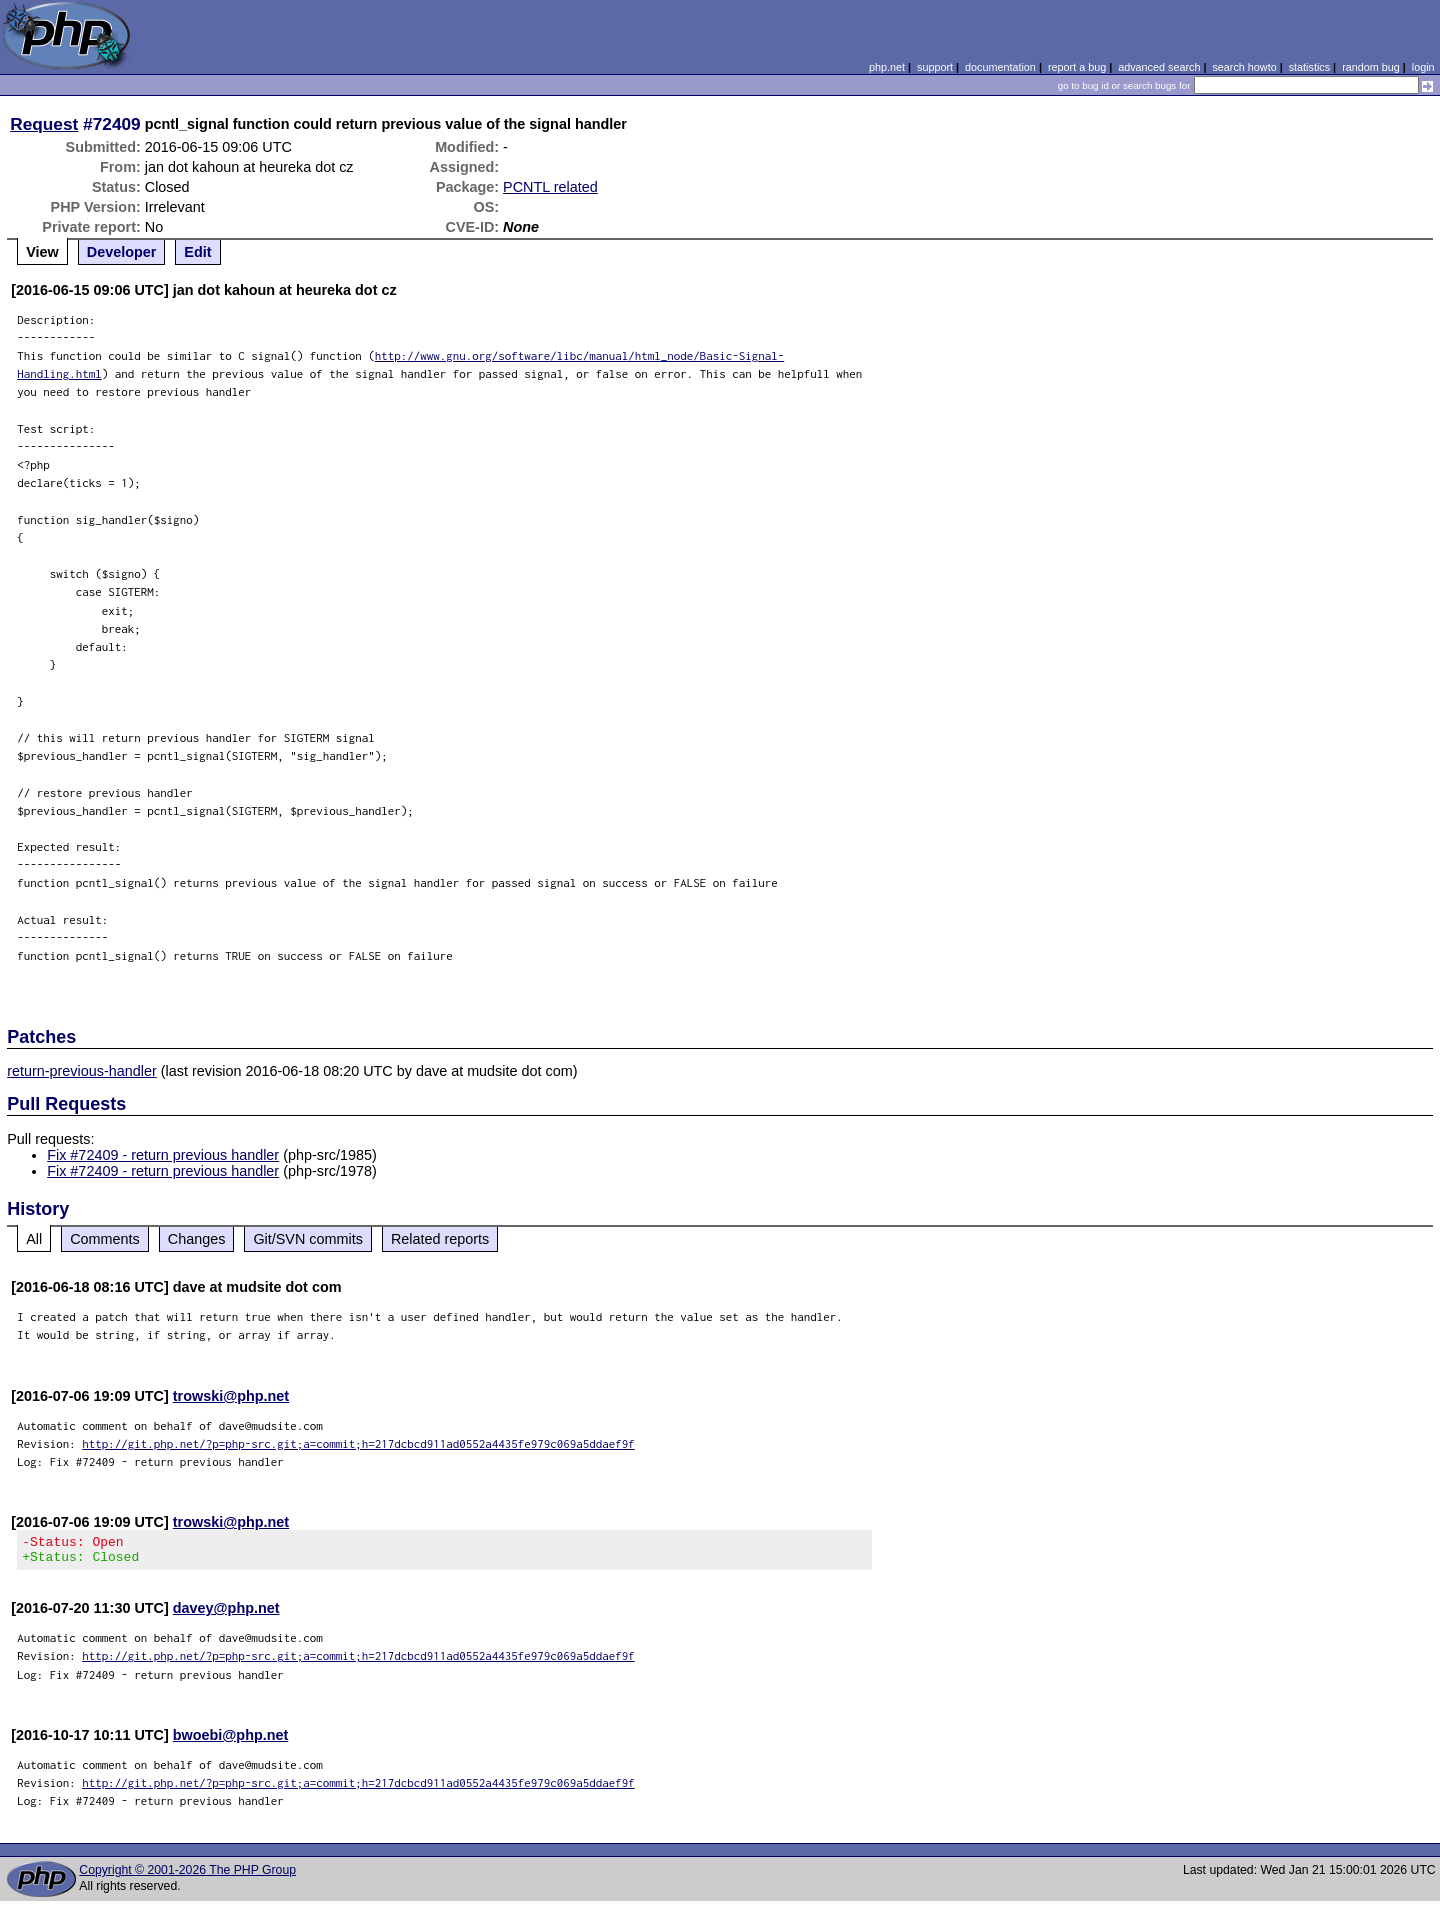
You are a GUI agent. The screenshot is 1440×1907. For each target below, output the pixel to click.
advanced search (1159, 67)
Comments (105, 1239)
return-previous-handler (82, 1071)
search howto (1244, 67)
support (935, 67)
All (34, 1239)
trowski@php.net (231, 1396)
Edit (197, 252)
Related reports (440, 1239)
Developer (122, 252)
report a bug (1077, 67)
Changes (197, 1239)
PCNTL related (550, 187)
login (1423, 67)
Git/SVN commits (308, 1239)
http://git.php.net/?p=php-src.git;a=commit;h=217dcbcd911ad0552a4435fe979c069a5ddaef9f (358, 1443)
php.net (887, 67)
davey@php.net (226, 1614)
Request (44, 124)
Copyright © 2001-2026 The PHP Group (187, 1876)
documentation (1000, 67)
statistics (1309, 67)
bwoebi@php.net (231, 1741)
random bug (1371, 67)
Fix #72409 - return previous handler (163, 1155)
